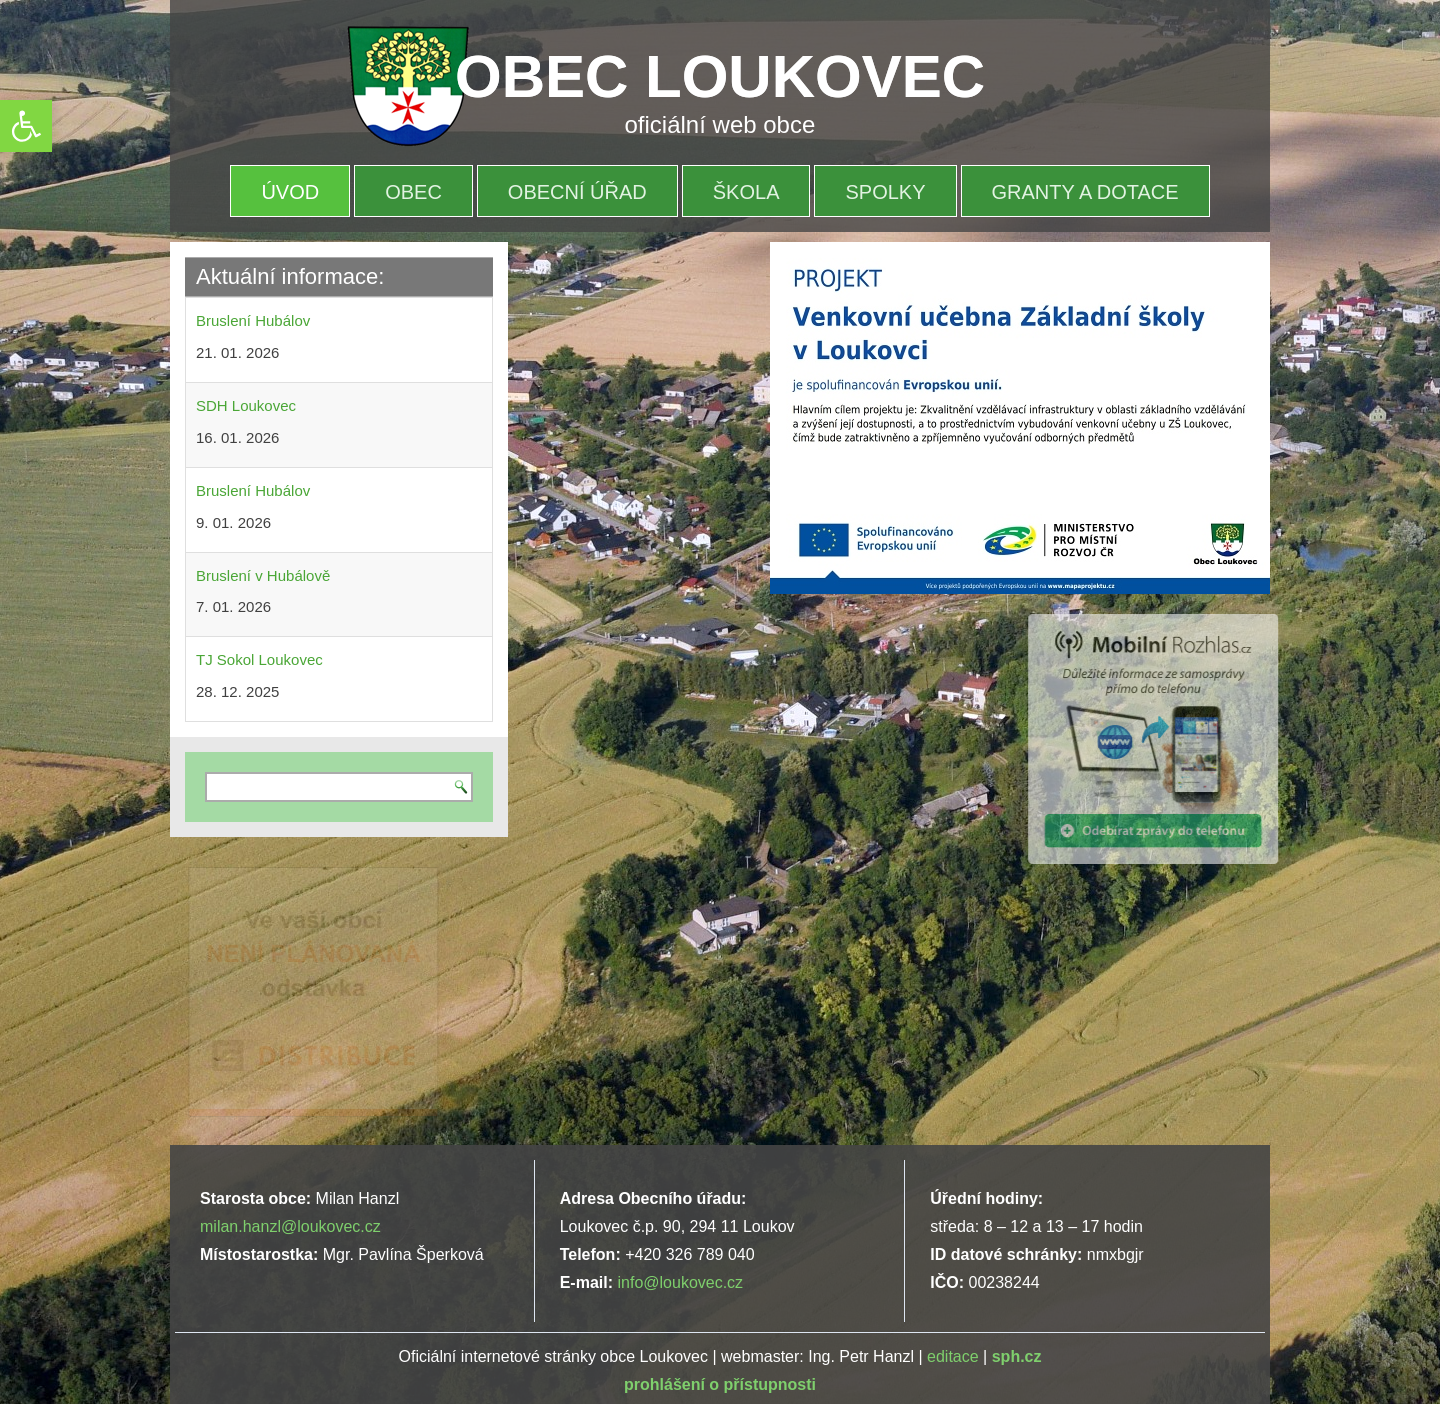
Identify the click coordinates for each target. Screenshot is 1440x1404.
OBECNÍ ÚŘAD (577, 192)
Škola (746, 192)
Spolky (885, 192)
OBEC (413, 192)
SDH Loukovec (246, 405)
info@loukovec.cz (680, 1282)
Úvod (290, 192)
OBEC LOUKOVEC (720, 76)
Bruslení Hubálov (253, 320)
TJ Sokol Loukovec (259, 659)
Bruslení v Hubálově (263, 575)
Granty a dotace (1085, 192)
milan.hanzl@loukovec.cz (290, 1226)
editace (953, 1356)
